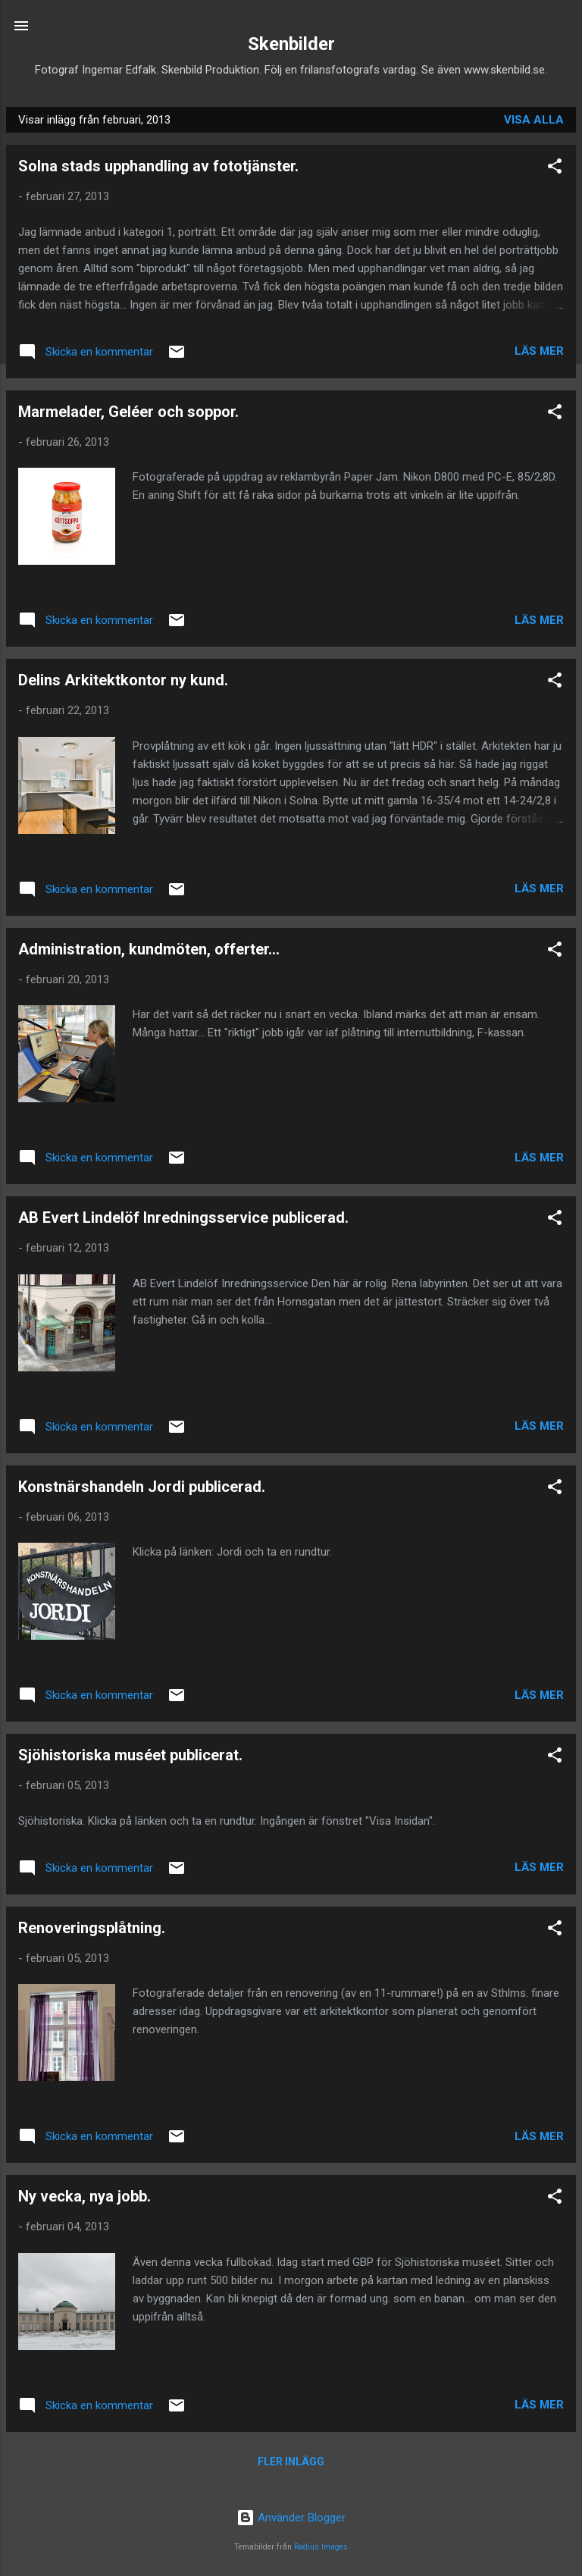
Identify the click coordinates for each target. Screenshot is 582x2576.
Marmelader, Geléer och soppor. (128, 412)
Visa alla (534, 120)
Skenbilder (291, 44)
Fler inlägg (291, 2461)
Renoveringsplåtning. (91, 1928)
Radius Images (321, 2547)
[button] (555, 168)
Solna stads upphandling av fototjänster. (158, 166)
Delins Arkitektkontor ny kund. (123, 680)
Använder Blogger (291, 2517)
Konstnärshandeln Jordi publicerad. (141, 1487)
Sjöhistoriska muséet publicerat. (130, 1755)
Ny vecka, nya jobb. (84, 2196)
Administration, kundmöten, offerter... (149, 949)
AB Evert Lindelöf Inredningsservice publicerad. (183, 1217)
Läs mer (539, 351)
